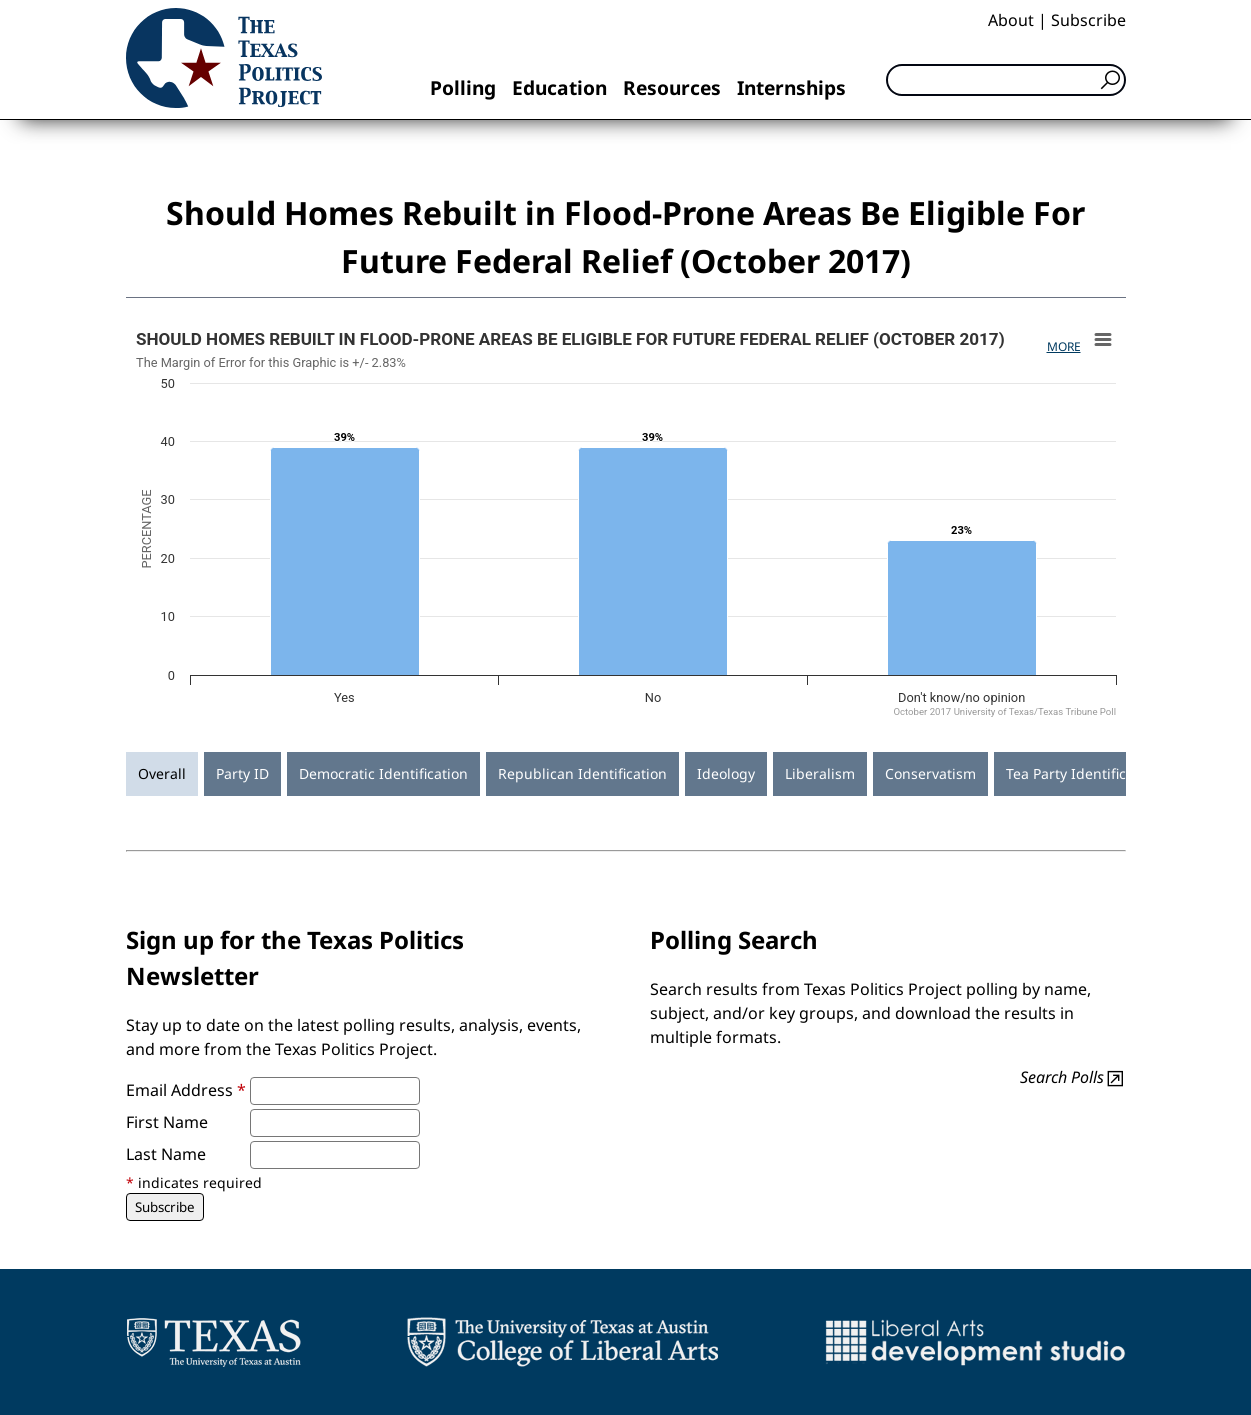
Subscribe (1088, 20)
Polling (463, 87)
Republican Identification (582, 773)
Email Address (186, 1090)
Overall (162, 773)
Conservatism (930, 773)
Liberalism (820, 773)
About (1011, 20)
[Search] (1006, 80)
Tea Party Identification (1083, 773)
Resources (672, 87)
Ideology (726, 773)
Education (559, 87)
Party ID (242, 773)
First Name (167, 1122)
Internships (791, 87)
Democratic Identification (383, 773)
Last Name (166, 1154)
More (1064, 346)
